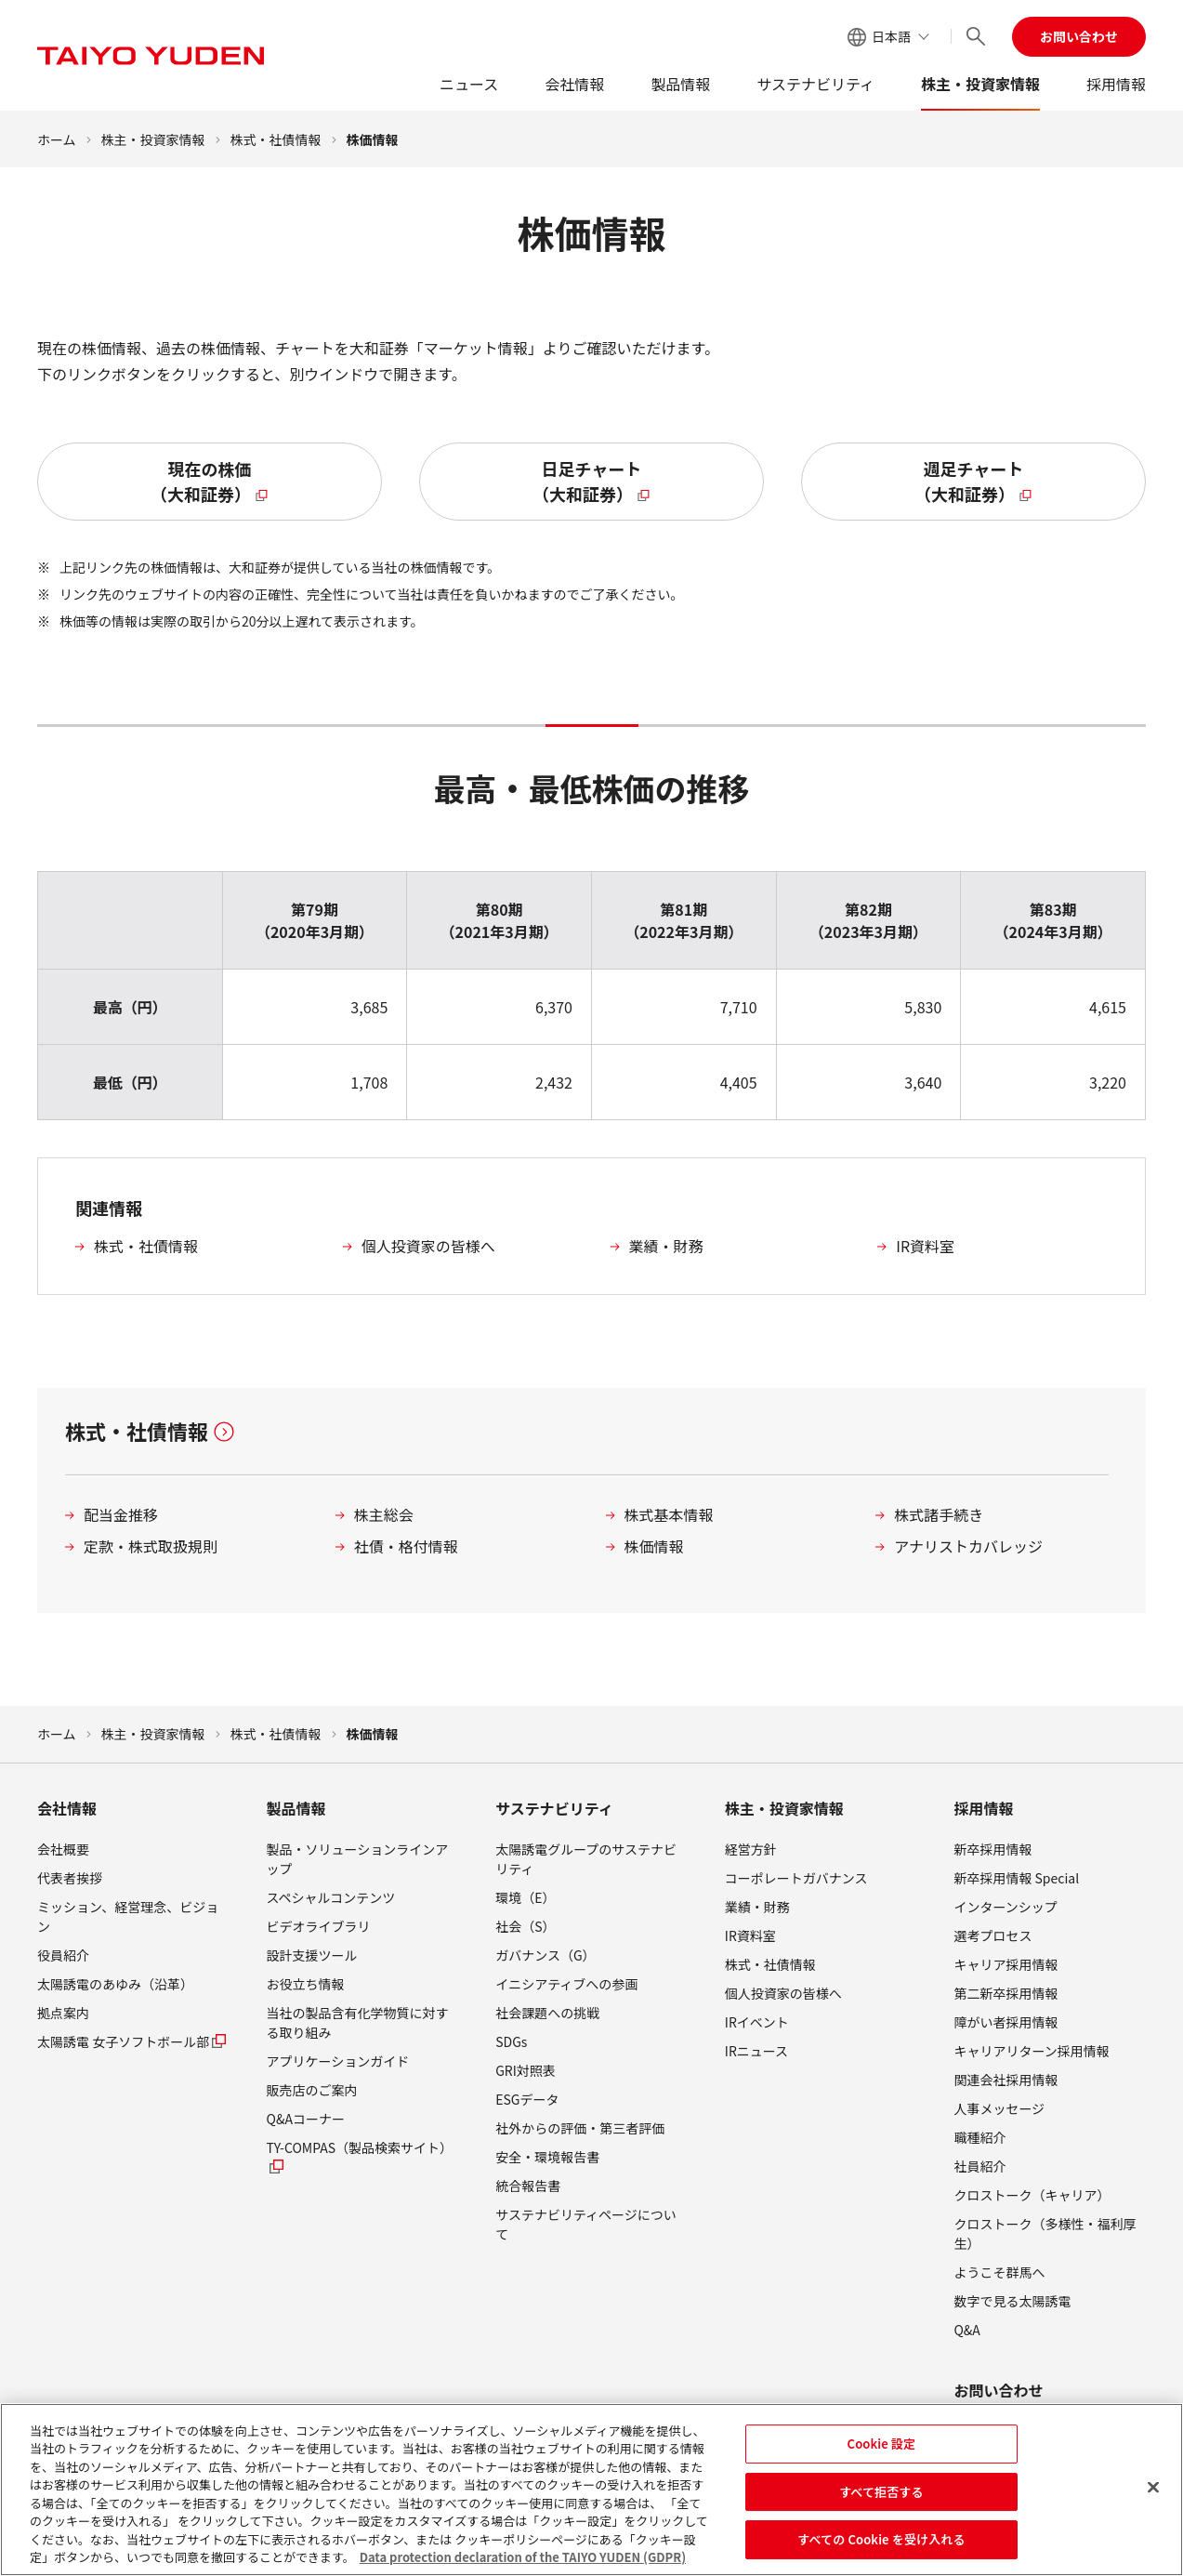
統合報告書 (527, 2185)
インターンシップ (1005, 1906)
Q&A (966, 2329)
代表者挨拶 (69, 1878)
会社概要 (63, 1849)
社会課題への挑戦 (547, 2012)
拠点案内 (63, 2012)
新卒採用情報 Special (1016, 1878)
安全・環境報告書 (547, 2156)
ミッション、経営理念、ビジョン (127, 1916)
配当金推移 (121, 1514)
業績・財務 (666, 1246)
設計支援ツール (312, 1955)
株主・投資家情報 (980, 84)
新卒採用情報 (992, 1849)
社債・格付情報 (406, 1546)
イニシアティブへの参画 (566, 1984)
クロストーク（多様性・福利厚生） (1044, 2233)
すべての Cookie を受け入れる (881, 2546)
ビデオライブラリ (319, 1926)
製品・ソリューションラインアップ (358, 1859)
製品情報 (680, 84)
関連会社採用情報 (1005, 2079)
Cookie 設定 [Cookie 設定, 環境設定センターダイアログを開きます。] (882, 2450)
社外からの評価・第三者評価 (579, 2128)
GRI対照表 (525, 2070)
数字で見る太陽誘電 (1012, 2301)
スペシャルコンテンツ (331, 1897)
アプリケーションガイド (338, 2061)
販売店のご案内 (312, 2090)
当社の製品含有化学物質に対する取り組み (358, 2022)
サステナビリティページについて (586, 2224)
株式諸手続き (938, 1514)
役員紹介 (63, 1955)
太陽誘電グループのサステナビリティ (586, 1859)
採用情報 (1116, 84)
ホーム (56, 139)
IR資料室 (925, 1246)
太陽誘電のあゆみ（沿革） (115, 1984)
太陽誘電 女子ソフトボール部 (132, 2041)
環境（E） (525, 1897)
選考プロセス (992, 1935)
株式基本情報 (669, 1514)
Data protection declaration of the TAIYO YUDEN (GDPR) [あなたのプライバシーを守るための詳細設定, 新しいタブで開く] (523, 2564)
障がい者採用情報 (1005, 2022)
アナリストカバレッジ (968, 1546)
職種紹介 (979, 2137)
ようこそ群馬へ (999, 2272)
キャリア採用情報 (1005, 1964)
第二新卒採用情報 (1005, 1993)
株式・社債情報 (276, 139)
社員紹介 (979, 2166)
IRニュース (756, 2050)
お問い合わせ (1079, 36)
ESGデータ (527, 2099)
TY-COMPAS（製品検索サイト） (360, 2157)
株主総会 (384, 1514)
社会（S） (525, 1926)
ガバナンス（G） (545, 1955)
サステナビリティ (815, 84)
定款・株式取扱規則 (150, 1546)
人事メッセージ (999, 2108)
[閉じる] (1153, 2494)
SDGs (511, 2041)
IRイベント (757, 2022)
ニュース (469, 84)
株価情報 (654, 1546)
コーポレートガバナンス (796, 1878)
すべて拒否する (881, 2498)
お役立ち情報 (306, 1984)
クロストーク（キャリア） (1031, 2195)
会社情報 (574, 84)
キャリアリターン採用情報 (1031, 2050)
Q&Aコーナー (306, 2118)
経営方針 (751, 1849)
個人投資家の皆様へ (428, 1246)
